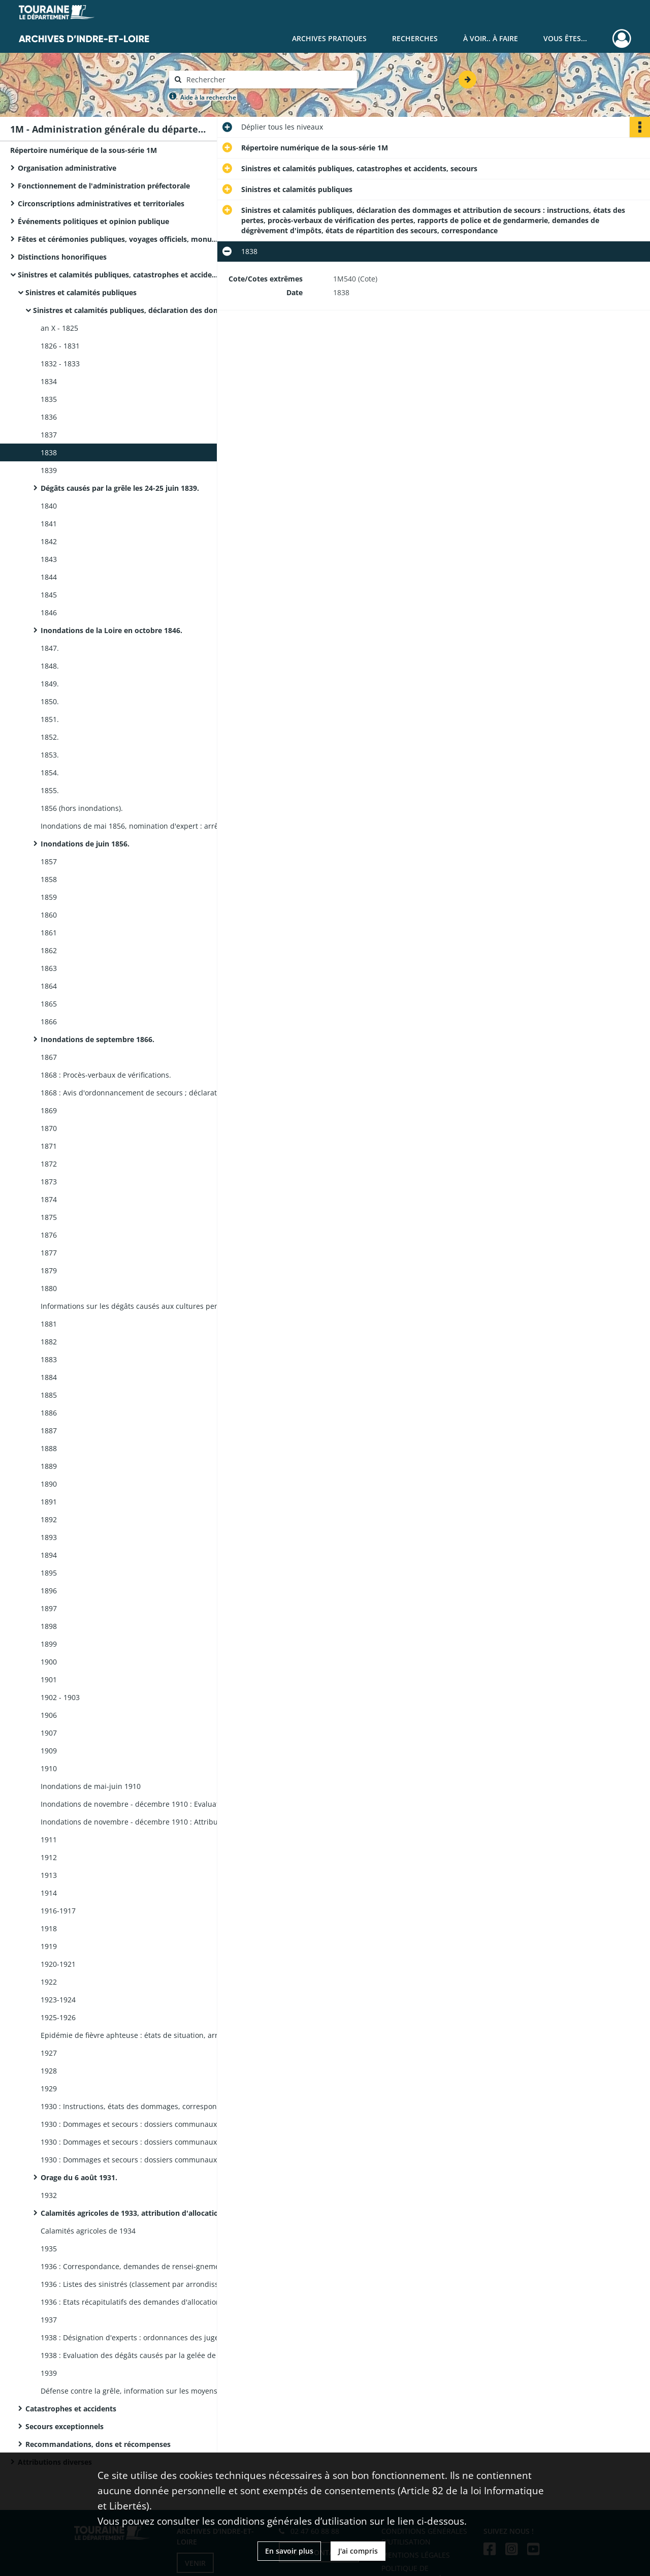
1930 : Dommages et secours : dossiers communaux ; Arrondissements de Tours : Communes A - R (142, 2142)
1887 (49, 1430)
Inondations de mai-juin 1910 (91, 1786)
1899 (49, 1644)
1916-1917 (58, 1910)
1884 (49, 1377)
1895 (49, 1573)
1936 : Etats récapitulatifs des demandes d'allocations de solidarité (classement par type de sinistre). (142, 2302)
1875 (49, 1217)
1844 (49, 577)
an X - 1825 (59, 328)
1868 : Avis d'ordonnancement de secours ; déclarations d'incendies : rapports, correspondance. (142, 1092)
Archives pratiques (329, 38)
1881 (49, 1324)
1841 (49, 523)
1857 (49, 861)
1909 (49, 1750)
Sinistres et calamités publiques (81, 292)
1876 (49, 1235)
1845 (49, 595)
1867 (49, 1057)
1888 (49, 1448)
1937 (49, 2319)
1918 (49, 1928)
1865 (49, 1004)
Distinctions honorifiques (62, 257)
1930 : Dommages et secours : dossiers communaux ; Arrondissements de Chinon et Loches (142, 2124)
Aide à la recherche (208, 97)
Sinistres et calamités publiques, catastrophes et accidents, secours (119, 274)
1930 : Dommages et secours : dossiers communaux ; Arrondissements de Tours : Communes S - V (142, 2159)
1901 (49, 1679)
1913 (49, 1875)
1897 (49, 1608)
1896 (49, 1590)
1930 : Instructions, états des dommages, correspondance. (140, 2106)
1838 (49, 452)
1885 (49, 1395)
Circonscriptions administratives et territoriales (101, 203)
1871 (49, 1146)
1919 (49, 1946)
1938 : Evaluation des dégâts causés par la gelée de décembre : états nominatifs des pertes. (142, 2355)
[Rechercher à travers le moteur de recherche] (268, 79)
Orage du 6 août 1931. (79, 2177)
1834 (49, 381)
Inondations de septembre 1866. (97, 1039)
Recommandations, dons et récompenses (98, 2444)
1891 (49, 1501)
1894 (49, 1555)
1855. (50, 790)
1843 (49, 559)
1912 (49, 1857)
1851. (50, 719)
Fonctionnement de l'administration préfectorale (104, 186)
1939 (49, 2373)
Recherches (415, 38)
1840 (49, 506)
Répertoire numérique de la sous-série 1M (83, 150)
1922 (49, 1982)
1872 (49, 1164)
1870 (49, 1128)
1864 (49, 986)
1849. (50, 683)
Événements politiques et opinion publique (93, 221)
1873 (49, 1181)
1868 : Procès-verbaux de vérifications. (106, 1075)
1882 (49, 1341)
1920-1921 (58, 1964)
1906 (49, 1715)
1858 (49, 879)
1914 (49, 1893)
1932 (49, 2195)
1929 (49, 2088)
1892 (49, 1519)
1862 (49, 950)
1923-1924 (58, 1999)
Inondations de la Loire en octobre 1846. (111, 630)
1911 (49, 1839)
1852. (50, 737)
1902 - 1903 (60, 1697)
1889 (49, 1466)
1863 (49, 968)
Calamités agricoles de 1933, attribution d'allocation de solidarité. (142, 2213)
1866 (49, 1021)
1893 (49, 1537)
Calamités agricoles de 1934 (88, 2231)
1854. (50, 772)
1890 (49, 1484)
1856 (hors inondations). (82, 808)
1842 (49, 541)
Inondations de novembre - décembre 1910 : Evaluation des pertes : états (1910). (142, 1804)
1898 (49, 1626)
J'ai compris (358, 2551)
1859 (49, 897)
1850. (50, 701)
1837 (49, 434)
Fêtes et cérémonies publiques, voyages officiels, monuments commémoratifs (119, 239)
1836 (49, 417)
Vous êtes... (565, 38)
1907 (49, 1733)
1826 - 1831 (60, 346)
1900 (49, 1662)
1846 (49, 612)
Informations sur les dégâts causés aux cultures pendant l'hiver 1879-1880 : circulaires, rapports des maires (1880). (142, 1306)
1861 (49, 932)
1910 (49, 1768)
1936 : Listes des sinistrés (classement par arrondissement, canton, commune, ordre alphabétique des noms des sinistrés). (142, 2284)
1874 (49, 1199)
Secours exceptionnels (64, 2426)
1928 (49, 2071)
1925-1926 (58, 2017)
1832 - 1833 (60, 363)
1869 (49, 1110)
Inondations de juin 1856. (85, 844)
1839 (49, 470)
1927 (49, 2053)
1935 (49, 2248)
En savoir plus (289, 2551)
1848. (50, 666)
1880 (49, 1288)
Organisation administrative (67, 168)
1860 (49, 915)
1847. (50, 648)
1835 (49, 399)
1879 (49, 1270)
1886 (49, 1413)
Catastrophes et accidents (70, 2408)
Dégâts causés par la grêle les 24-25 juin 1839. (120, 488)
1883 (49, 1359)
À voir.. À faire (490, 38)
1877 (49, 1253)
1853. (50, 755)
